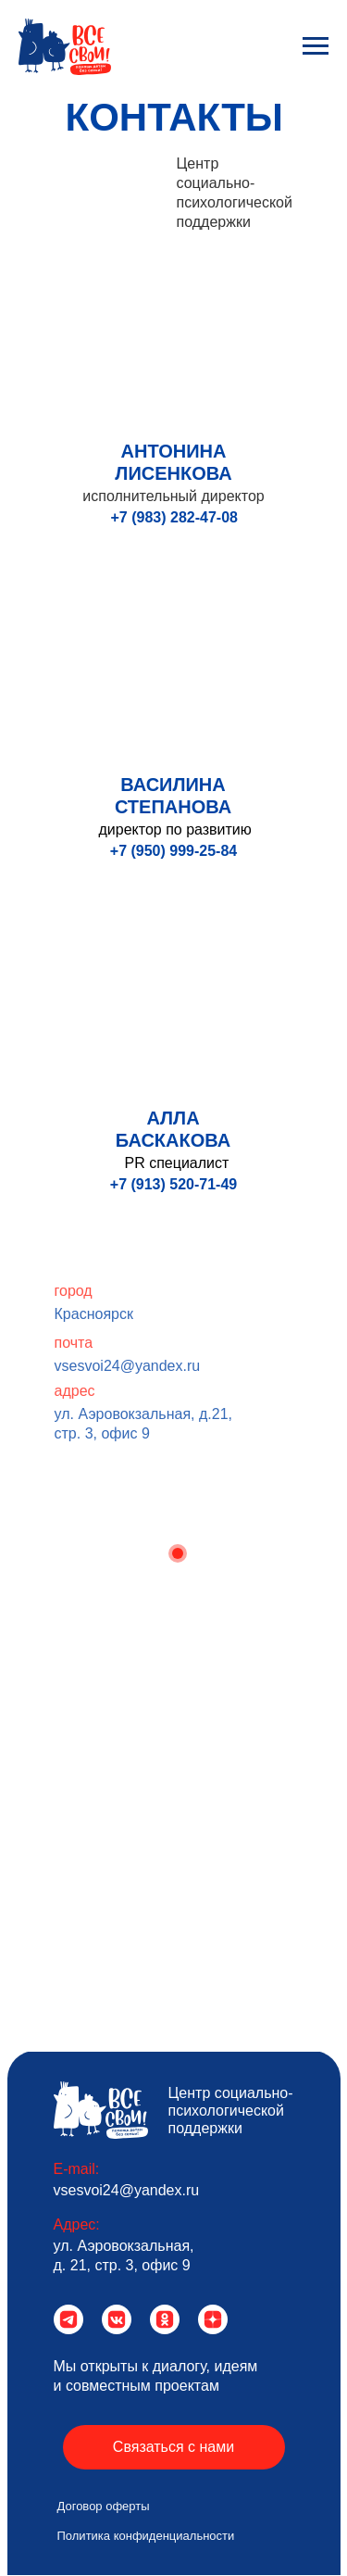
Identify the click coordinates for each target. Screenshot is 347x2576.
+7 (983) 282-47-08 (174, 517)
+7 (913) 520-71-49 (173, 1184)
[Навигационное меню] (315, 46)
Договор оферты (103, 2506)
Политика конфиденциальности (146, 2536)
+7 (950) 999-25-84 (173, 851)
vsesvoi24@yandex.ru (157, 1366)
